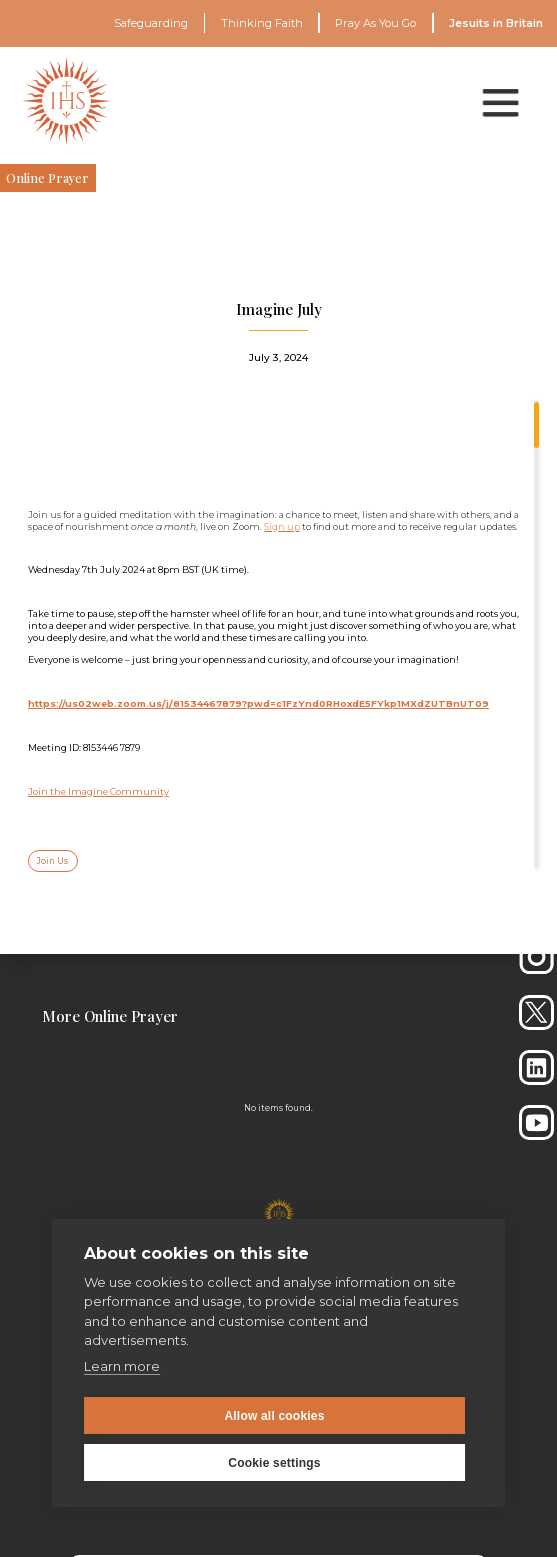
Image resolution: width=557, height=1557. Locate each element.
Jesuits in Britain (496, 23)
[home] (66, 101)
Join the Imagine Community (98, 791)
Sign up (282, 526)
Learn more (122, 1366)
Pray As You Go (375, 23)
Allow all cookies (274, 1416)
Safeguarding (151, 23)
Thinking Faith (262, 23)
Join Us (52, 861)
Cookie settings (274, 1463)
